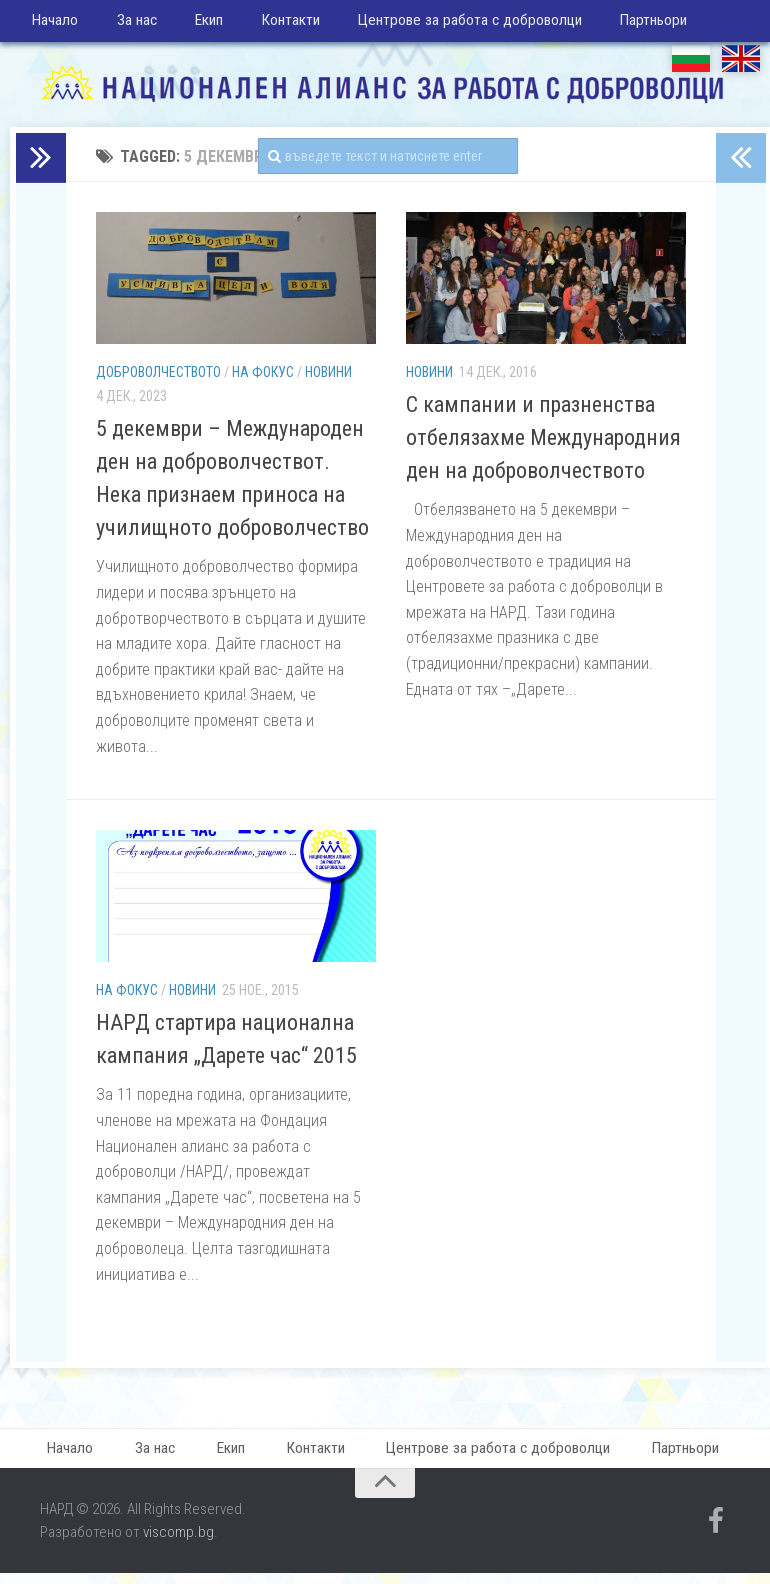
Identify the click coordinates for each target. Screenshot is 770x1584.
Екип (194, 24)
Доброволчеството (158, 380)
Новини (328, 380)
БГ (691, 65)
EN (741, 65)
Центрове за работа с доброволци (443, 24)
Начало (53, 24)
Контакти (269, 24)
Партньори (622, 24)
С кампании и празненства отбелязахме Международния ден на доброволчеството (543, 445)
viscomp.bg (178, 1543)
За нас (128, 24)
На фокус (263, 380)
